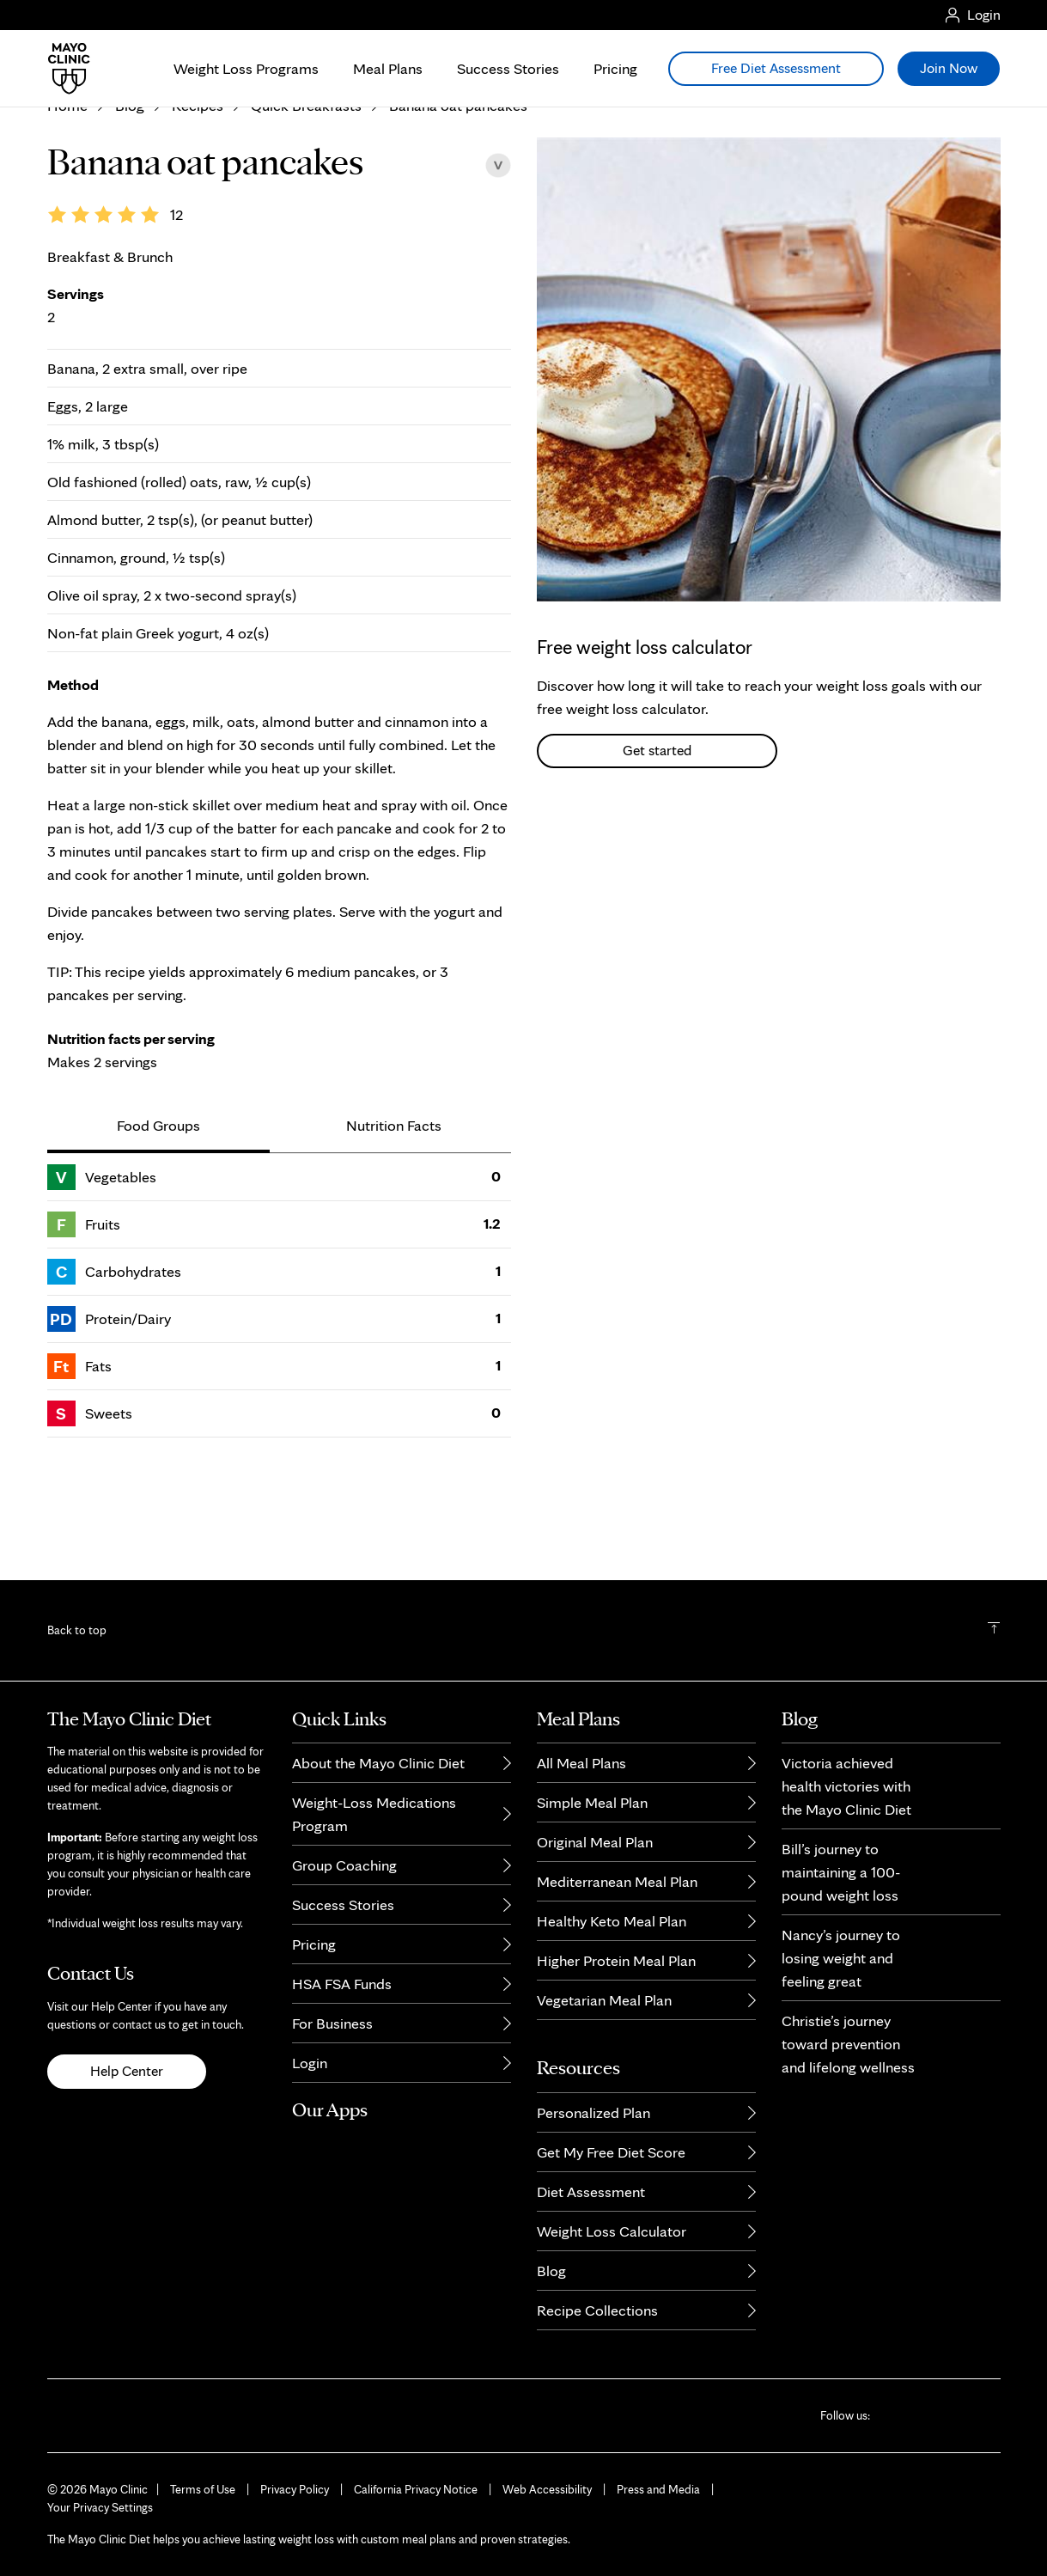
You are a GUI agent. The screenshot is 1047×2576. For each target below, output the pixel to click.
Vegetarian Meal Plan (604, 2000)
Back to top (77, 1630)
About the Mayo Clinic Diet (378, 1763)
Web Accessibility (547, 2489)
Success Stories (508, 68)
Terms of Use (202, 2489)
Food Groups (158, 1233)
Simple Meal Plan (592, 1802)
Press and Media (658, 2489)
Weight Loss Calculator (611, 2231)
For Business (332, 2023)
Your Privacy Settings (100, 2507)
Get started (657, 857)
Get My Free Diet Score (611, 2152)
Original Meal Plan (595, 1842)
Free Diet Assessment (776, 67)
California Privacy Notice (416, 2489)
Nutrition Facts (393, 1233)
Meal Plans (388, 68)
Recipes (197, 213)
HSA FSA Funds (342, 1984)
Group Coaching (344, 1865)
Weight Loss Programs (246, 68)
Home (67, 213)
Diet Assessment (591, 2191)
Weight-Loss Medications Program (374, 1813)
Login (309, 2063)
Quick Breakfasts (306, 213)
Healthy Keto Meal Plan (611, 1921)
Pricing (615, 68)
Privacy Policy (294, 2489)
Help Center (126, 2070)
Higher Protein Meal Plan (616, 1960)
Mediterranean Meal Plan (617, 1881)
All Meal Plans (581, 1763)
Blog (129, 213)
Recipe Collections (597, 2310)
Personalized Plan (593, 2112)
